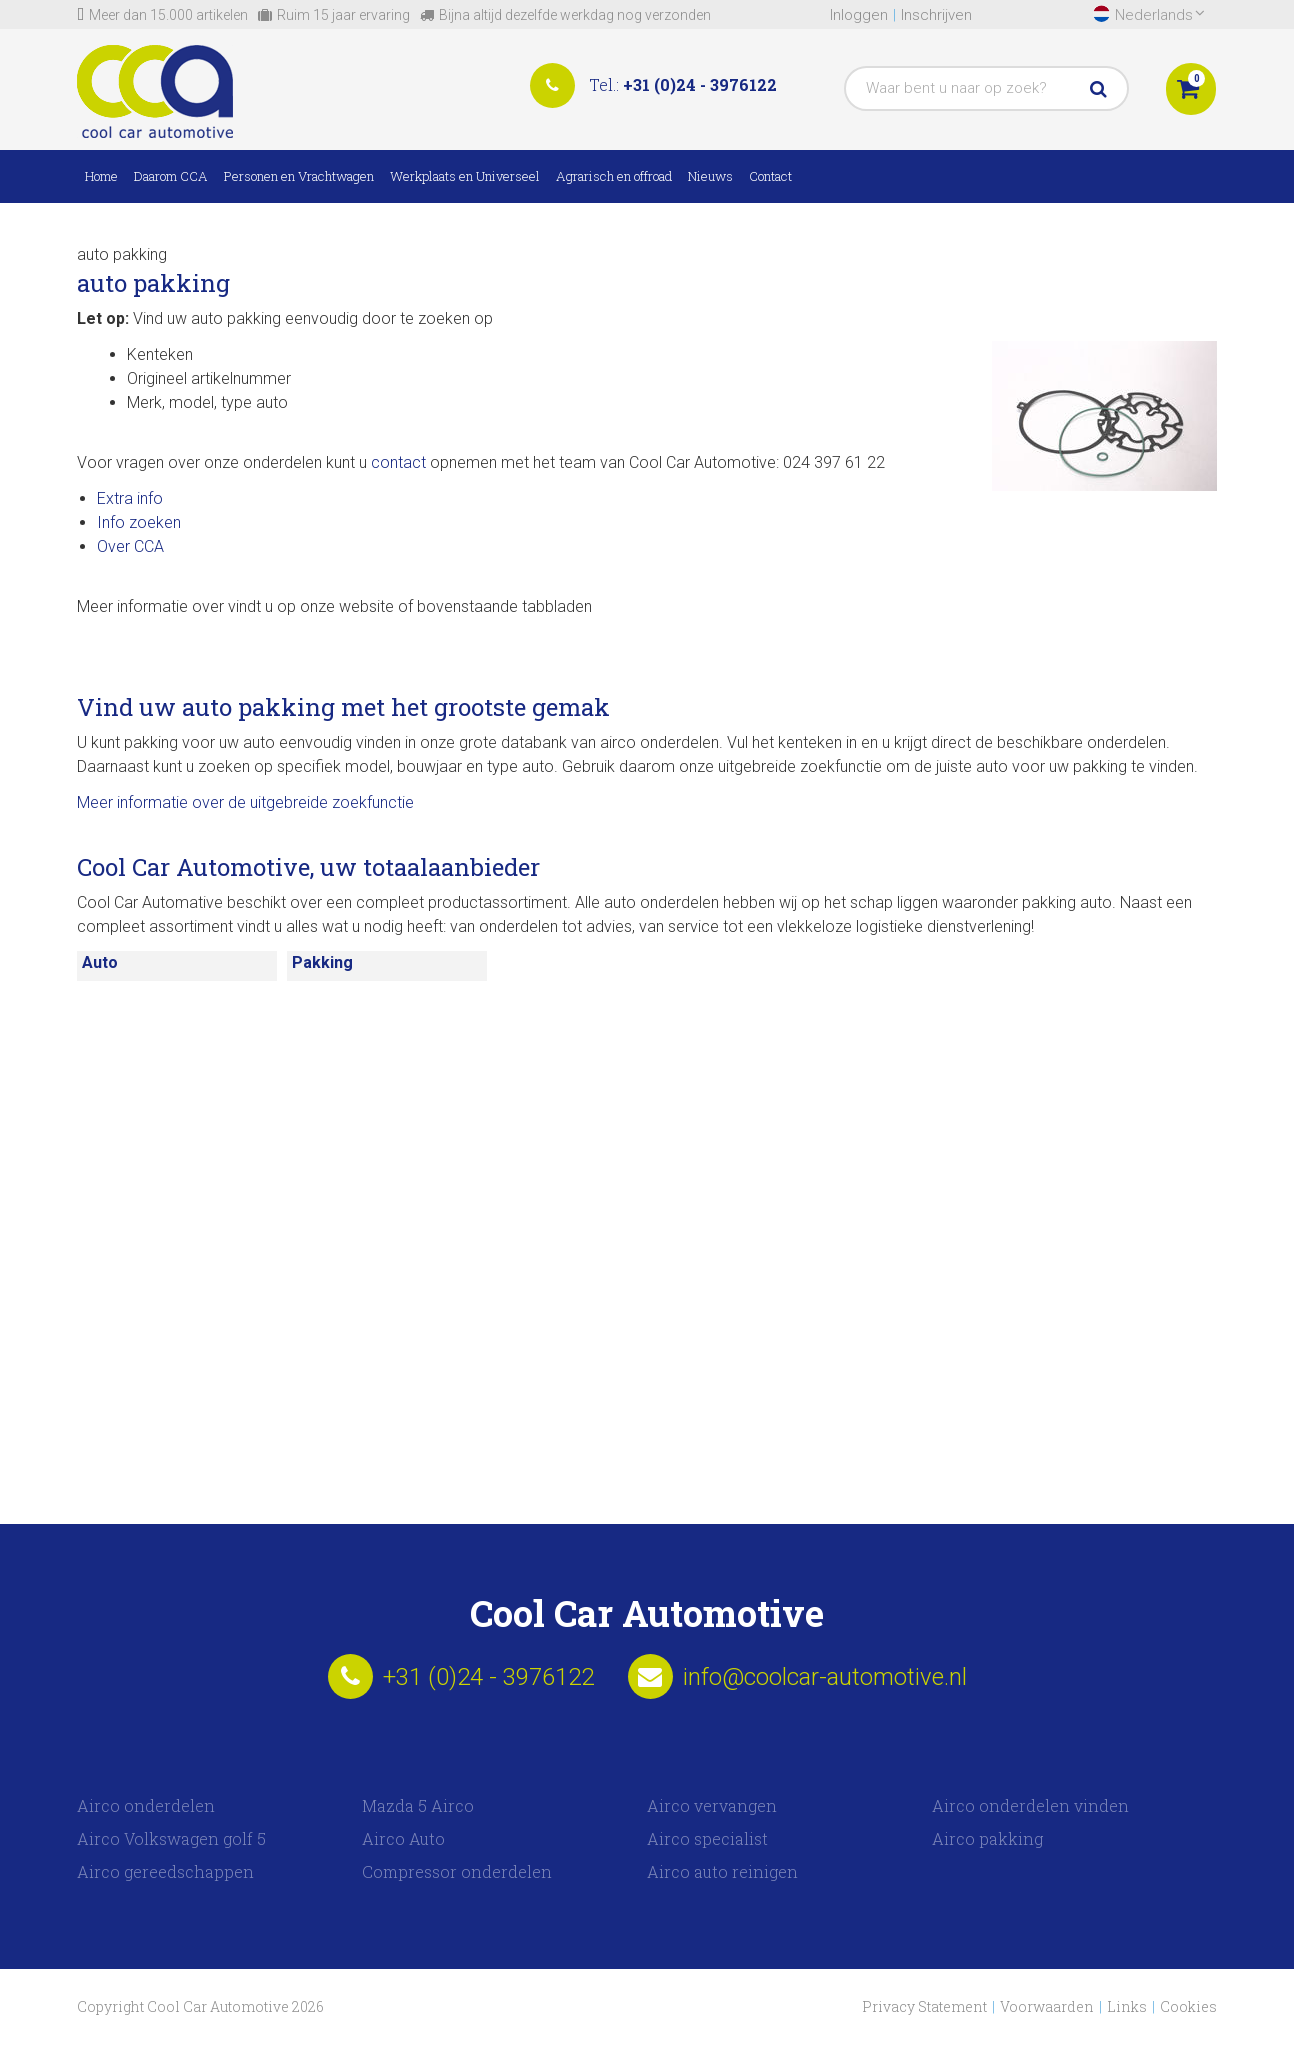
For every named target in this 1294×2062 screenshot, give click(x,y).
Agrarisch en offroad (614, 176)
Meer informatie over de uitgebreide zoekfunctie (245, 802)
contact (398, 462)
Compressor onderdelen (457, 1871)
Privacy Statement (924, 2006)
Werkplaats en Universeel (465, 176)
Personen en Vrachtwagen (299, 176)
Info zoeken (139, 522)
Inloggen (859, 15)
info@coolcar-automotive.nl (825, 1677)
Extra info (130, 498)
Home (101, 176)
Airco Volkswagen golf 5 (171, 1838)
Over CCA (130, 546)
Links (1127, 2006)
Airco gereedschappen (165, 1871)
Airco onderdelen (146, 1805)
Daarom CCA (171, 176)
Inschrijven (936, 15)
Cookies (1188, 2006)
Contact (770, 176)
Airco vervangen (712, 1805)
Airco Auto (403, 1838)
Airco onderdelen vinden (1030, 1805)
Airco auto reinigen (722, 1871)
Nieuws (710, 176)
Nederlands (1160, 14)
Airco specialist (707, 1838)
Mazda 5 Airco (418, 1805)
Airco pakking (987, 1838)
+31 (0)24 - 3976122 (700, 84)
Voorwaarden (1047, 2006)
